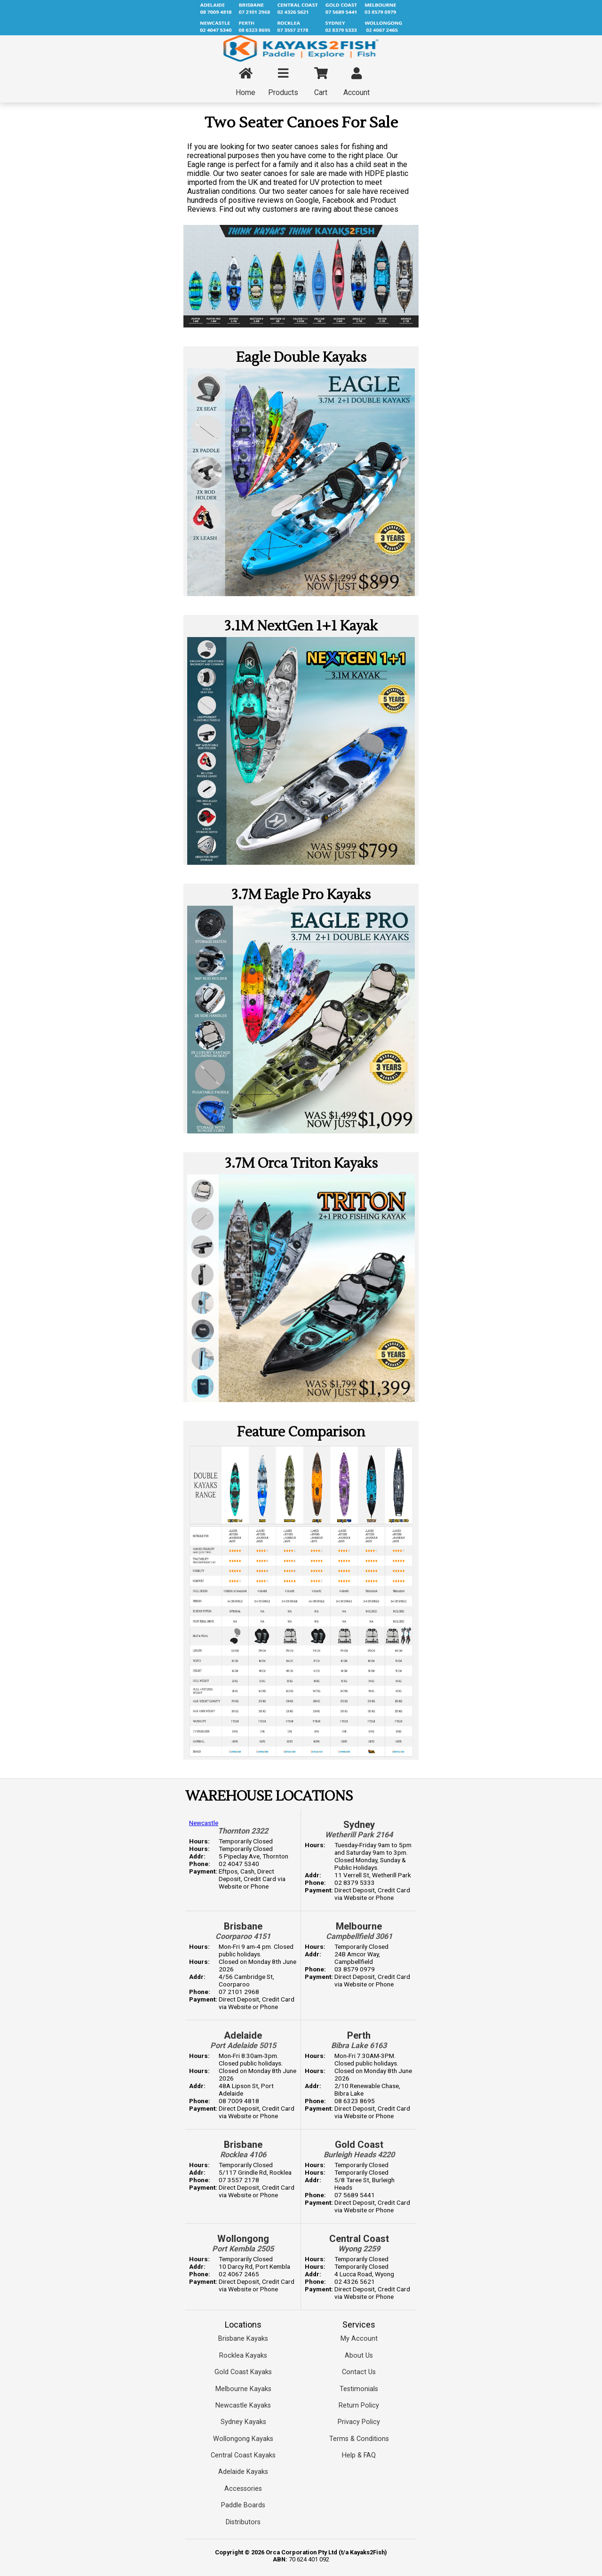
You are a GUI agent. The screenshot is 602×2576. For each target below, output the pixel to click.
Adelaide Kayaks (243, 2472)
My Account (359, 2339)
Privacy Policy (359, 2422)
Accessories (243, 2489)
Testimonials (359, 2389)
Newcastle (203, 1822)
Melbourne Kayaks (243, 2389)
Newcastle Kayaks (243, 2405)
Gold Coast (359, 2144)
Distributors (243, 2522)
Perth (359, 2035)
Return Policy (359, 2405)
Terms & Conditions (359, 2439)
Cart (321, 82)
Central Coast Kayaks (243, 2455)
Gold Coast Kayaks (243, 2372)
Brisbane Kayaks (243, 2339)
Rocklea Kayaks (243, 2356)
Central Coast (359, 2238)
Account (356, 82)
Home (245, 82)
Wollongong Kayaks (243, 2439)
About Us (359, 2356)
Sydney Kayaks (243, 2422)
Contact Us (359, 2372)
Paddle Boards (243, 2505)
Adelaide (243, 2035)
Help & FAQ (359, 2455)
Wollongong (243, 2238)
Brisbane (243, 1926)
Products (283, 82)
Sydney (359, 1824)
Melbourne (359, 1926)
